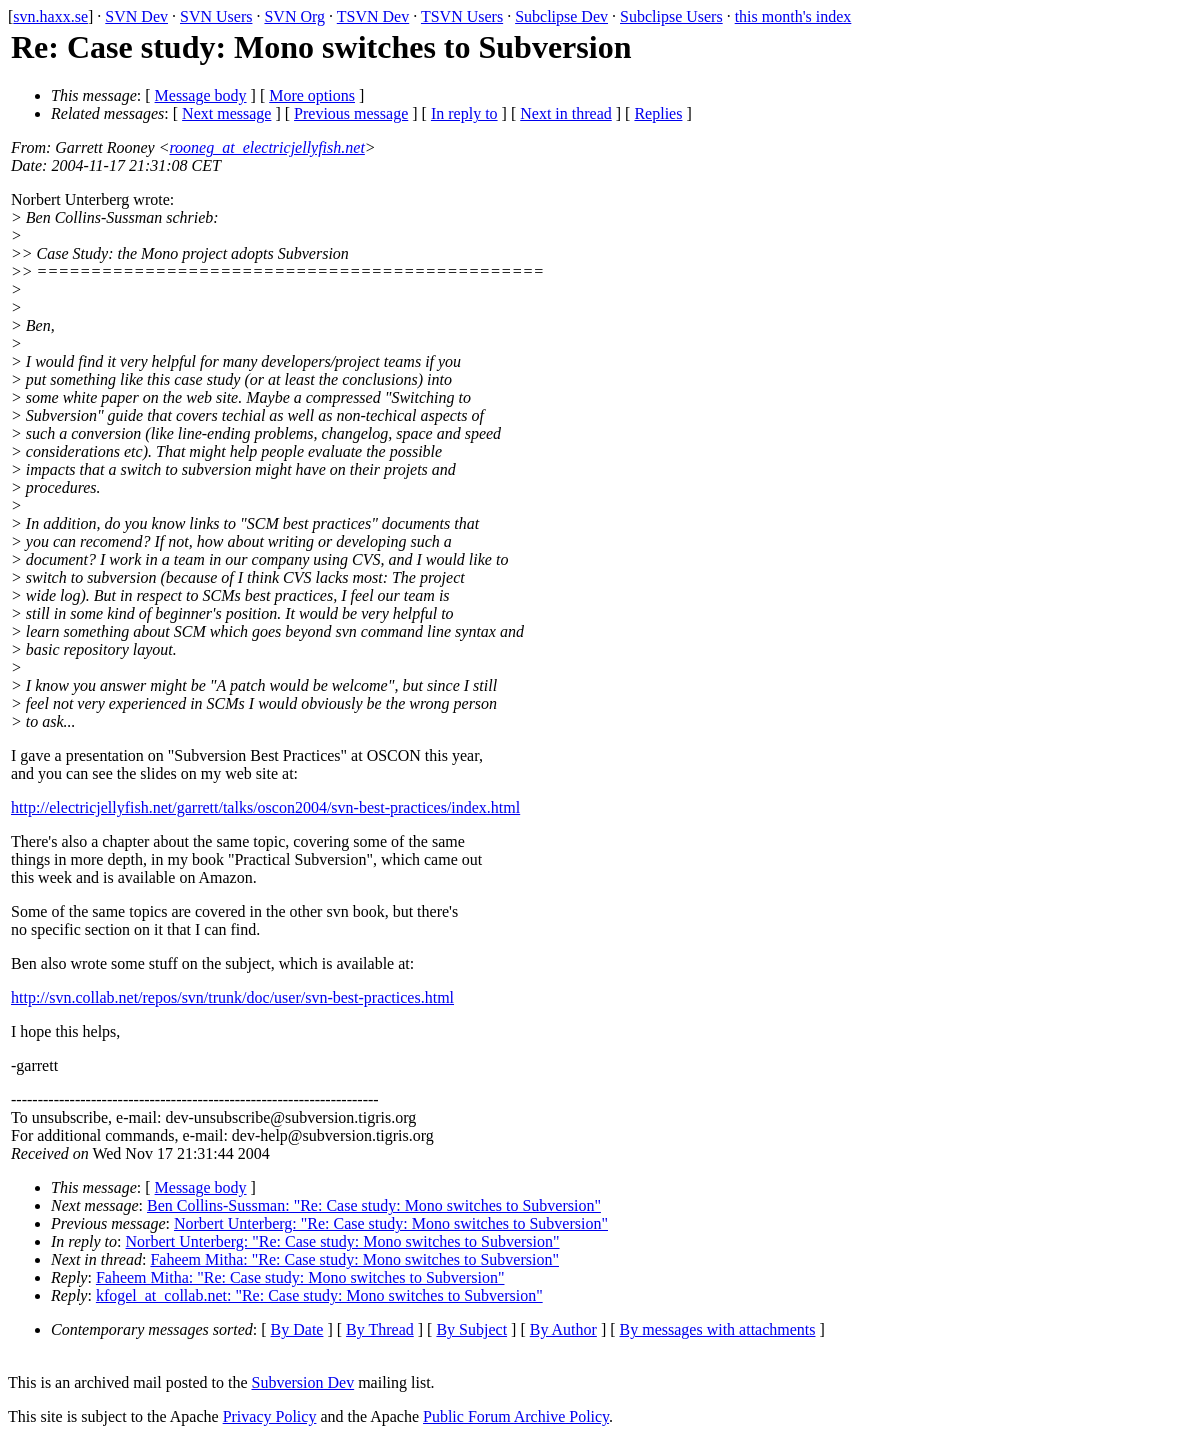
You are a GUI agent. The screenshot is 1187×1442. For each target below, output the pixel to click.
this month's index (793, 16)
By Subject (471, 1329)
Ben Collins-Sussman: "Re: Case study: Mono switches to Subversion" (374, 1205)
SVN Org (294, 16)
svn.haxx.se (50, 16)
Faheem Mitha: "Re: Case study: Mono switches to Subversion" (354, 1259)
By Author (563, 1329)
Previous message (351, 113)
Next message (226, 113)
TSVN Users (462, 16)
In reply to (464, 113)
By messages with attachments (718, 1329)
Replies (658, 113)
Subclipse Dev (561, 16)
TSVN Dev (373, 16)
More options (312, 95)
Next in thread (566, 113)
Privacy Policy (270, 1416)
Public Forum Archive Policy (516, 1416)
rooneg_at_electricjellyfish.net (266, 147)
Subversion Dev (303, 1382)
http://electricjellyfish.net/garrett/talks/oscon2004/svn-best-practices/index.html (265, 807)
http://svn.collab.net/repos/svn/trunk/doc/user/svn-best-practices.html (232, 997)
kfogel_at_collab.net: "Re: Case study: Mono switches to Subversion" (319, 1295)
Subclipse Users (671, 16)
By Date (297, 1329)
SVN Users (216, 16)
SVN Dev (136, 16)
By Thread (380, 1329)
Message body (201, 95)
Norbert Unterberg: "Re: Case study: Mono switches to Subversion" (391, 1223)
